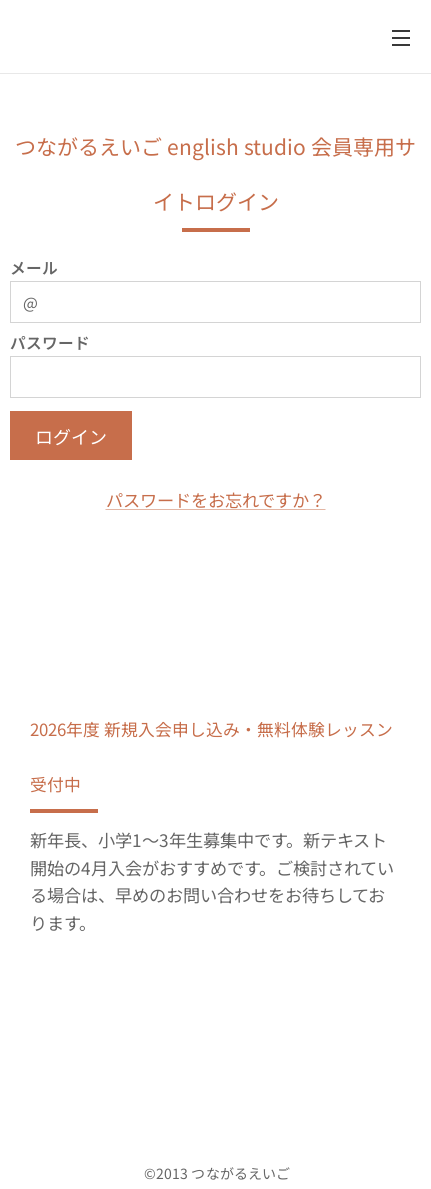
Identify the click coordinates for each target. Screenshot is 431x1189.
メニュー (401, 38)
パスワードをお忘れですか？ (216, 499)
